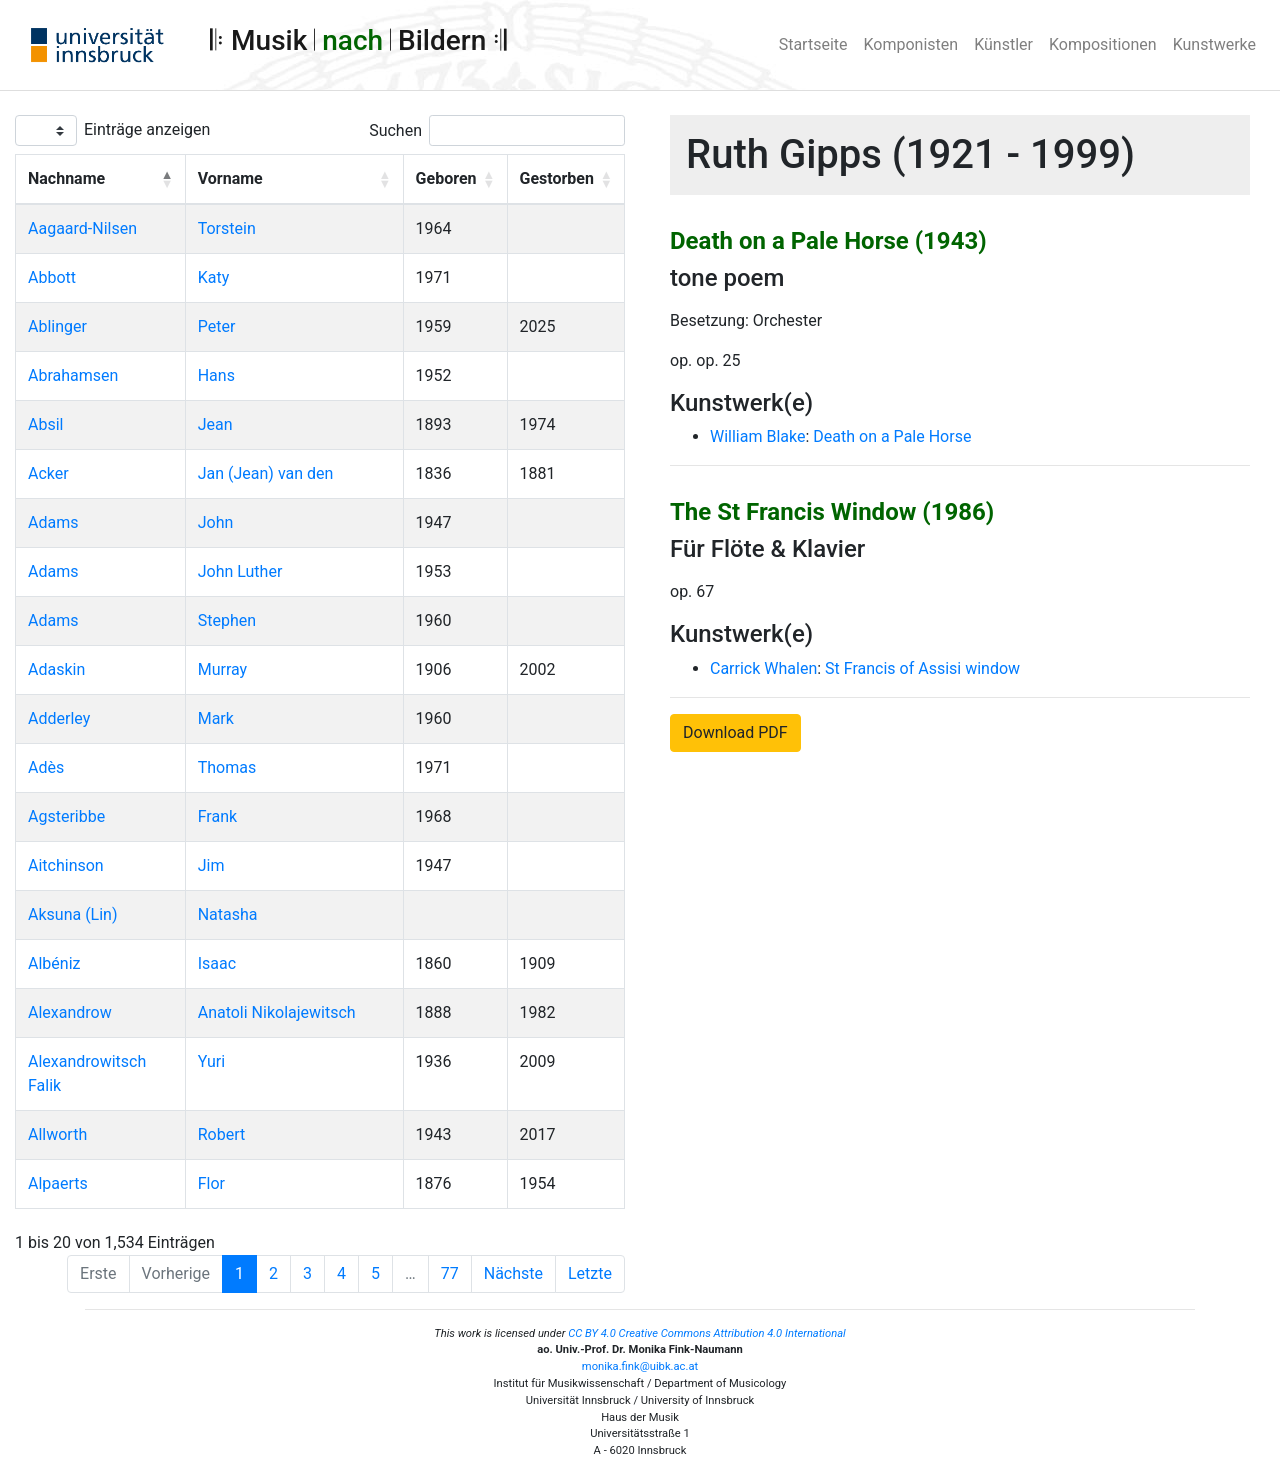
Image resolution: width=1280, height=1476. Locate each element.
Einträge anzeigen (147, 129)
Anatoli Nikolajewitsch (277, 1012)
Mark (216, 718)
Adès (46, 767)
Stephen (227, 620)
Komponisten (911, 44)
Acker (48, 473)
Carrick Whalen (763, 668)
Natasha (228, 914)
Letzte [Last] (590, 1273)
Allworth (57, 1134)
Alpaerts (58, 1183)
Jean (215, 424)
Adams (53, 522)
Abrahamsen (73, 375)
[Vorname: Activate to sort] (294, 180)
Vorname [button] (230, 178)
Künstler (1003, 44)
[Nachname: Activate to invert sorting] (101, 180)
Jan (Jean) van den (266, 473)
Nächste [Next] (513, 1273)
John (216, 522)
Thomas (227, 767)
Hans (216, 375)
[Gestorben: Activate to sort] (566, 180)
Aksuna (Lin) (73, 914)
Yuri (211, 1061)
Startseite (813, 44)
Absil (45, 424)
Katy (214, 277)
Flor (211, 1183)
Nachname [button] (66, 178)
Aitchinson (66, 865)
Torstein (227, 228)
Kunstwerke (1214, 44)
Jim (211, 865)
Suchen (395, 130)
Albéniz (54, 963)
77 (450, 1273)
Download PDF (735, 732)
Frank (217, 816)
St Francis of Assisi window (922, 668)
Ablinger (57, 326)
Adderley (59, 718)
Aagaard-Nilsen (82, 228)
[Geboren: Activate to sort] (455, 180)
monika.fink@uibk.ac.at (640, 1366)
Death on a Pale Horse (892, 436)
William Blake (757, 436)
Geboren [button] (446, 178)
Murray (222, 669)
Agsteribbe (66, 816)
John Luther (240, 571)
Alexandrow (70, 1012)
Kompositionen (1103, 44)
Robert (222, 1134)
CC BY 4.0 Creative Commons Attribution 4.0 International (707, 1333)
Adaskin (56, 669)
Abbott (52, 277)
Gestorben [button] (557, 178)
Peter (217, 326)
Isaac (217, 963)
